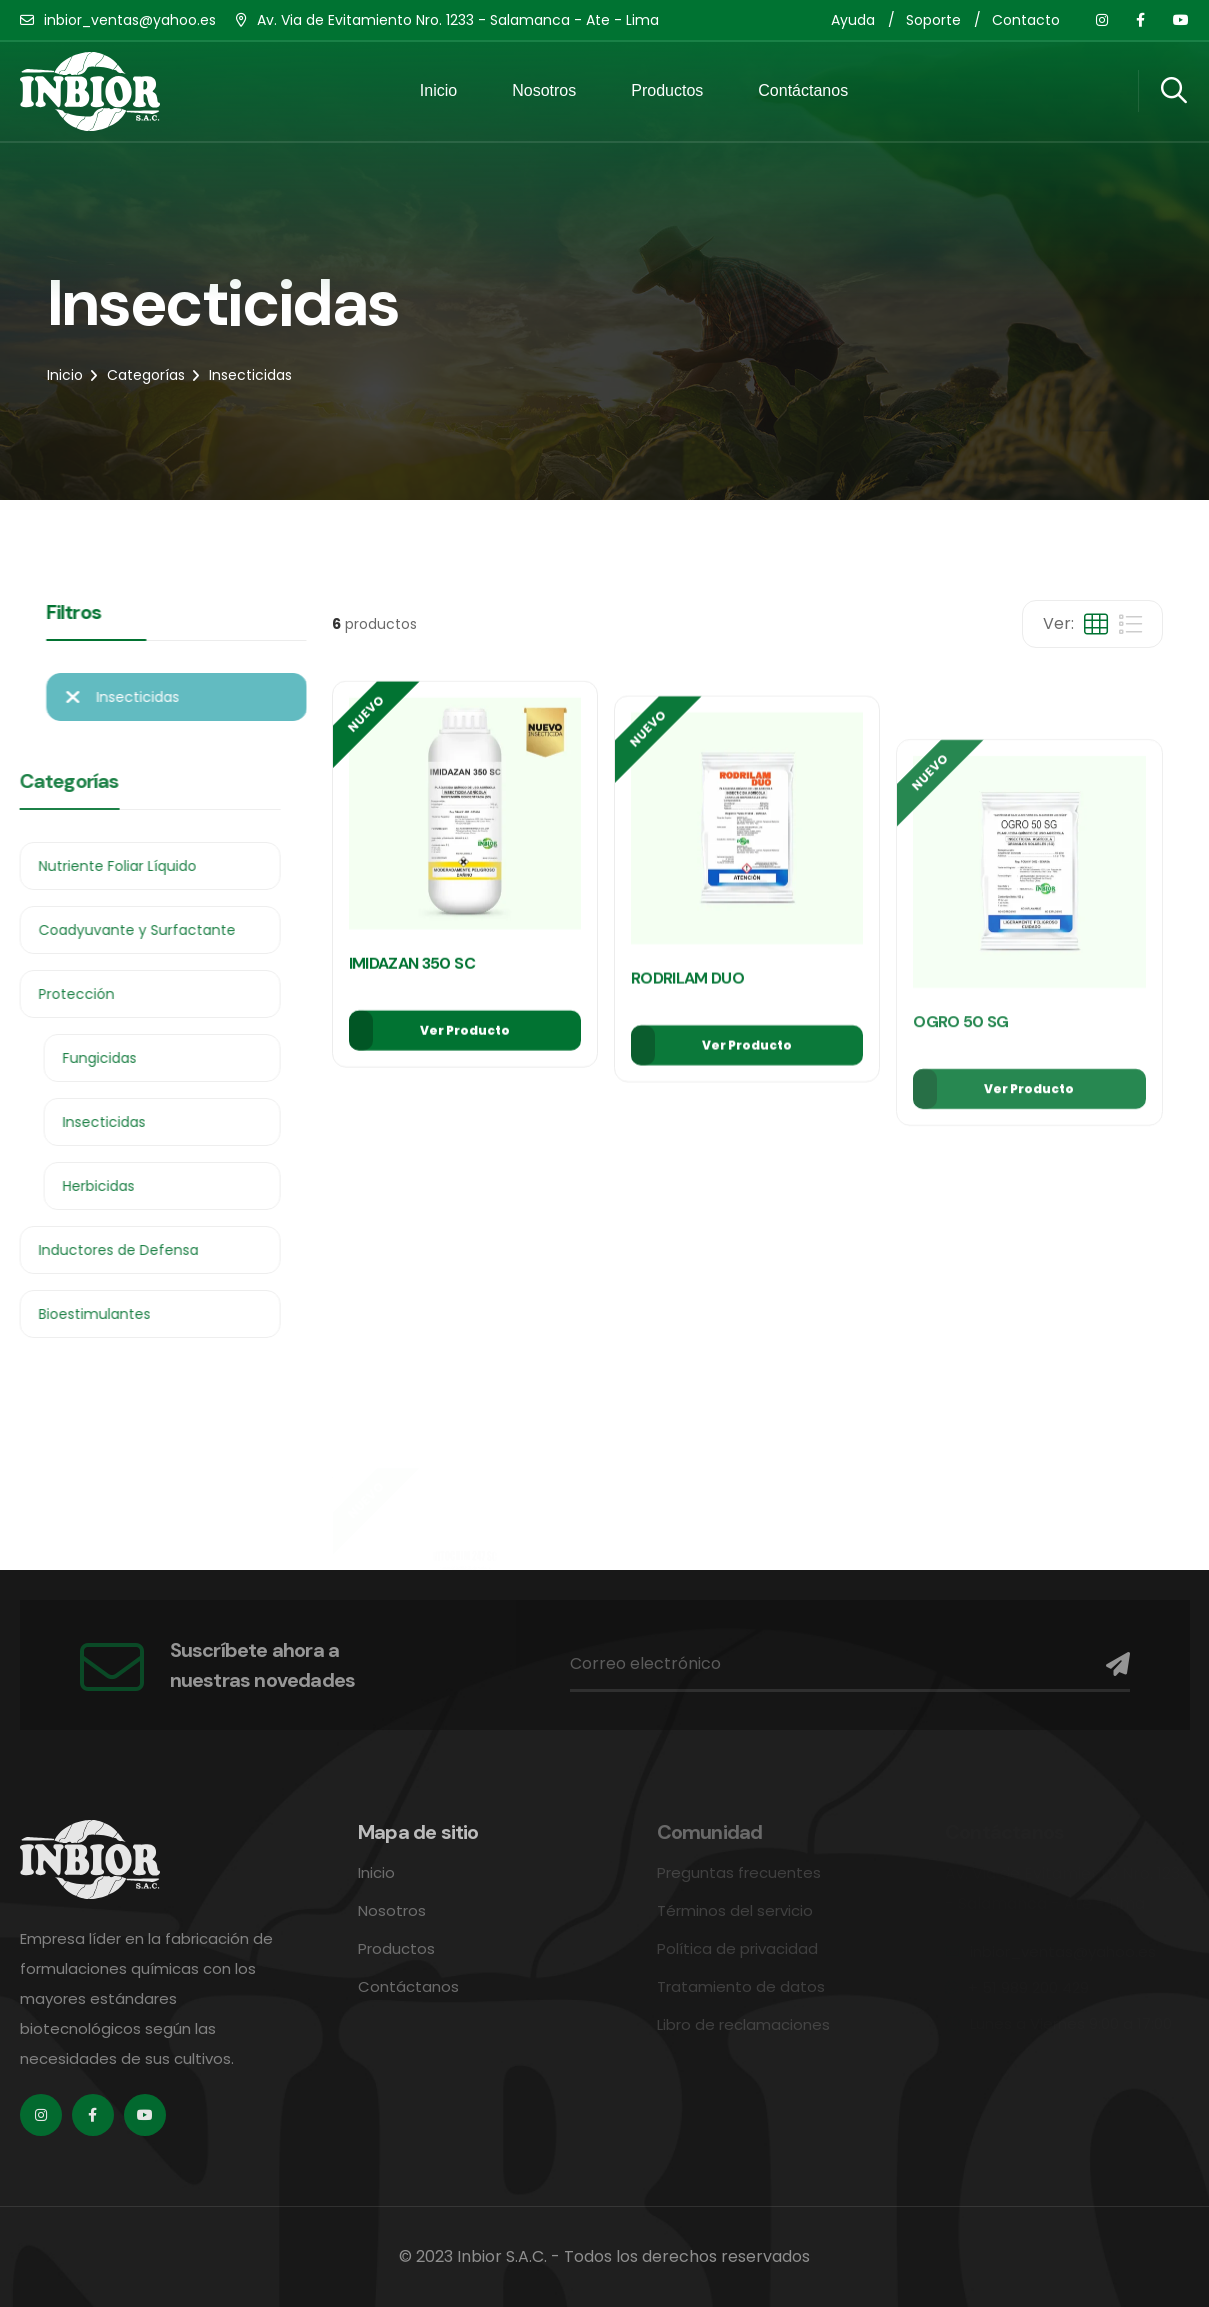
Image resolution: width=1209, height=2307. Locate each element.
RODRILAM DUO (687, 1085)
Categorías (146, 375)
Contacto (1026, 20)
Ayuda (853, 20)
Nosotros (544, 90)
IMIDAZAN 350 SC (412, 1007)
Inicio (438, 90)
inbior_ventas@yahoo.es (130, 20)
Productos (667, 90)
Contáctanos (803, 90)
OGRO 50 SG (961, 1235)
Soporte (933, 20)
